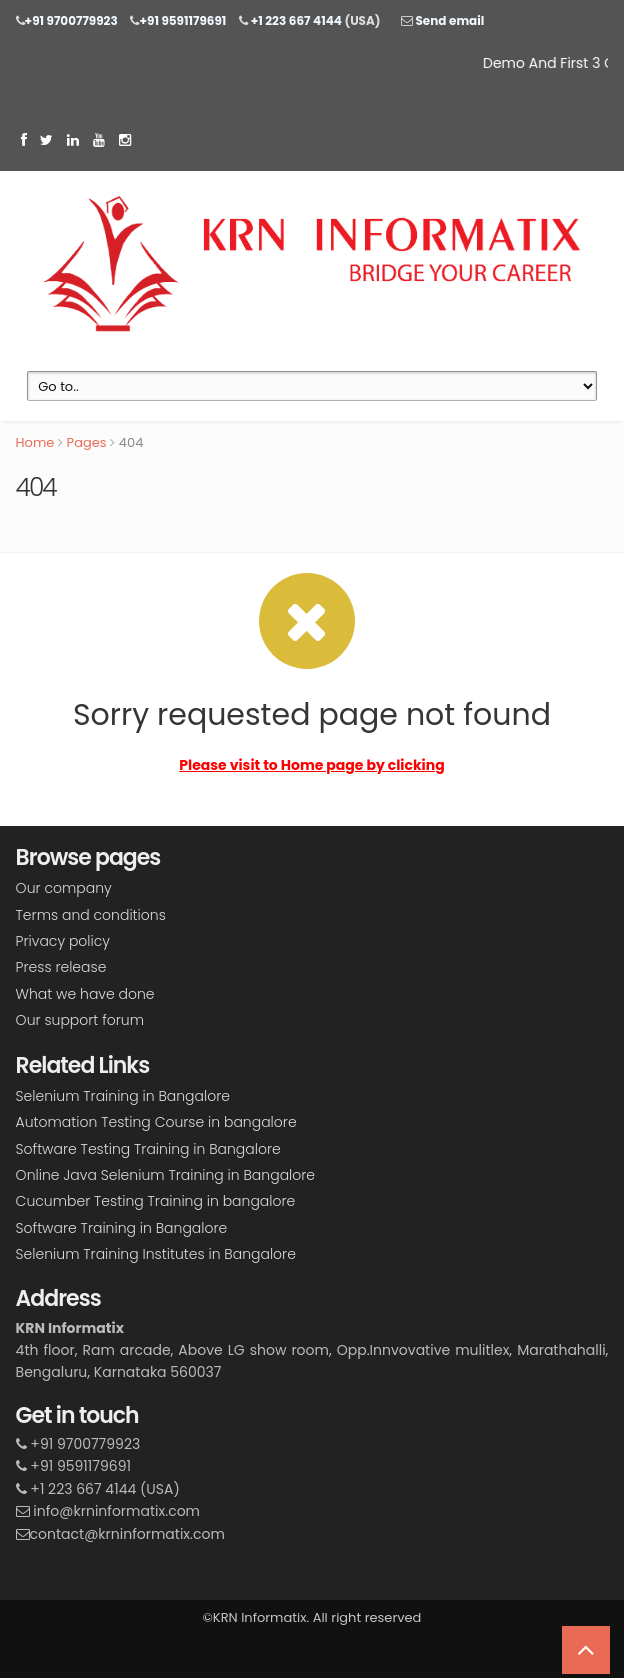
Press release (61, 967)
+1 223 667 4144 (295, 20)
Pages (87, 442)
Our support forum (80, 1020)
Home (35, 442)
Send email (448, 20)
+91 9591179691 (182, 20)
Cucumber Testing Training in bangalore (156, 1201)
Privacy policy (63, 941)
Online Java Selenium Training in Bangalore (165, 1175)
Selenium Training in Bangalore (123, 1096)
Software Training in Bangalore (122, 1228)
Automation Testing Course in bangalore (156, 1122)
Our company (64, 888)
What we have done (85, 994)
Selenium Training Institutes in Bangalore (156, 1254)
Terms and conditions (91, 915)
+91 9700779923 (71, 20)
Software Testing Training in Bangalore (148, 1149)
